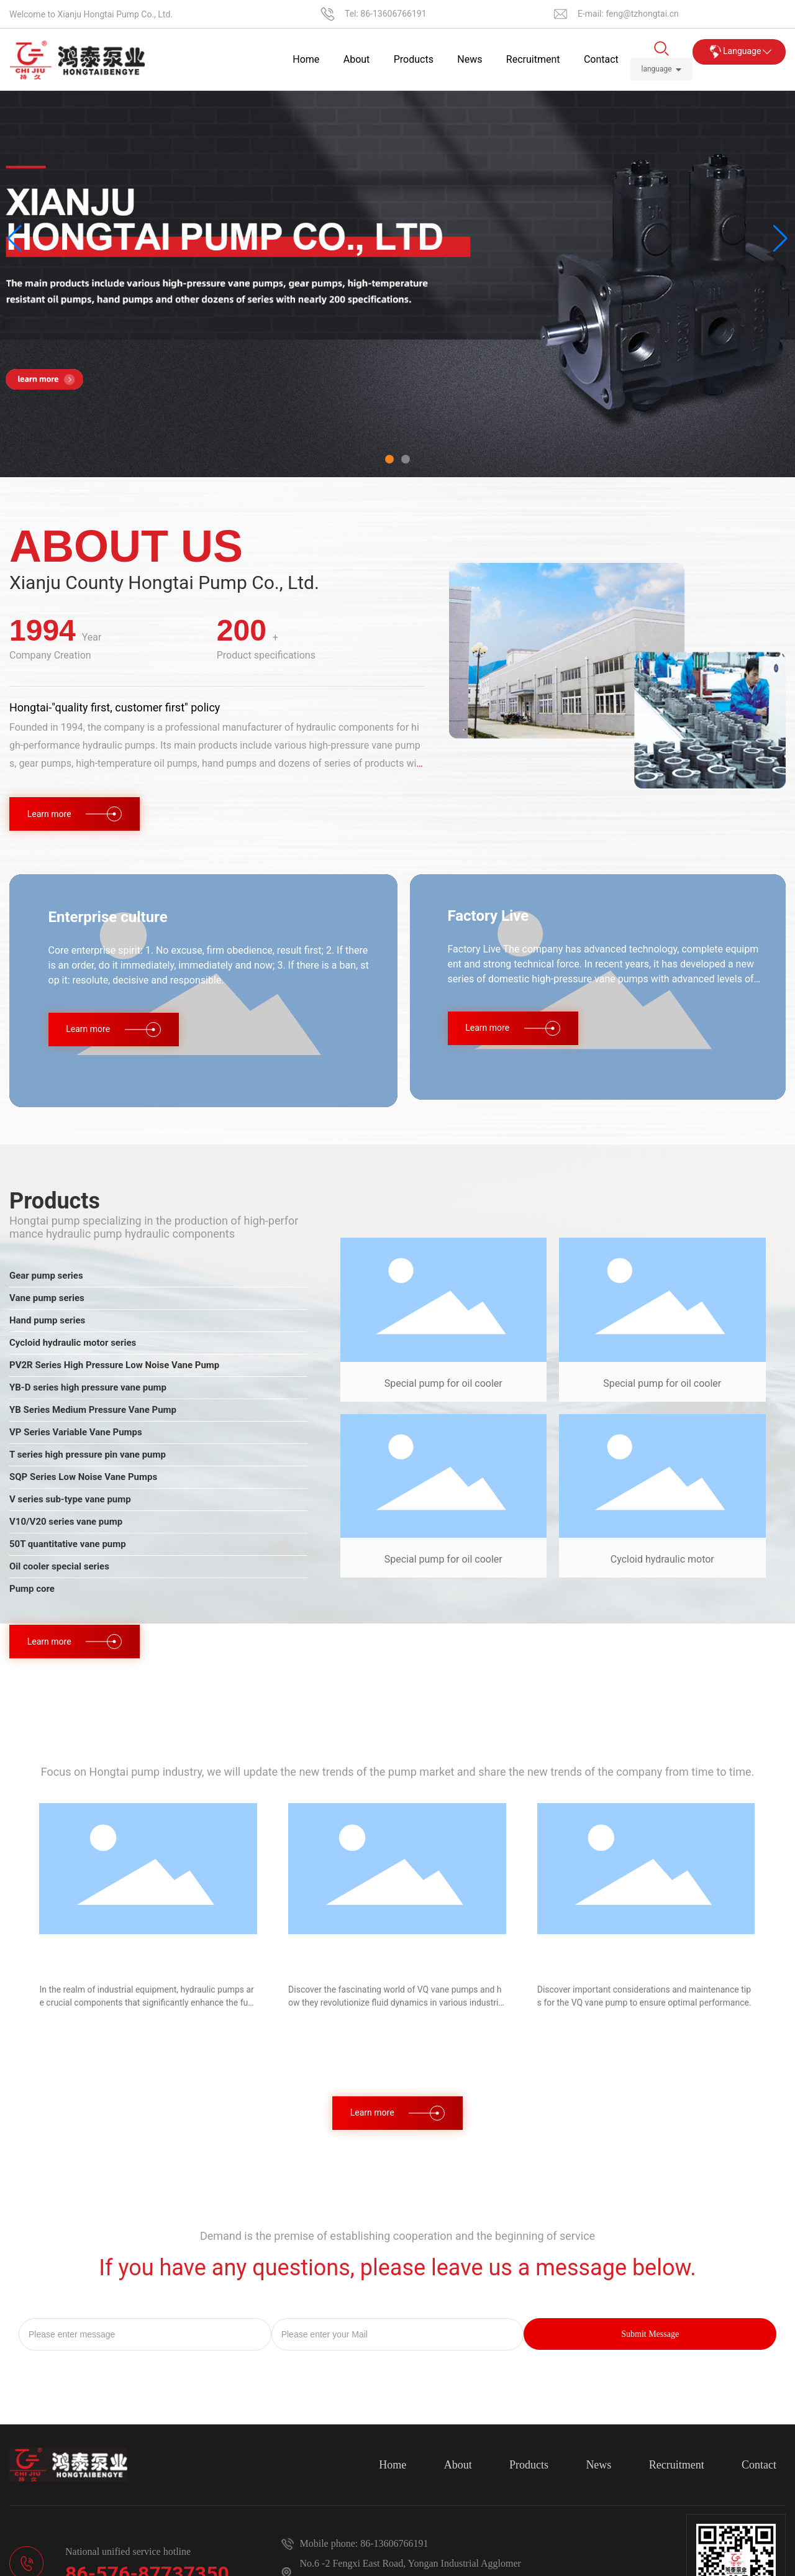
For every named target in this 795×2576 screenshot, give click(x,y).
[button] (389, 459)
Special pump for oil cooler (443, 1383)
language (656, 69)
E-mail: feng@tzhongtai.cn (628, 14)
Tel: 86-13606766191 (386, 14)
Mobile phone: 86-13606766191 (364, 2543)
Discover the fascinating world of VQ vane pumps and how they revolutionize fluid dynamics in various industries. (395, 2003)
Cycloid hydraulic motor (662, 1559)
